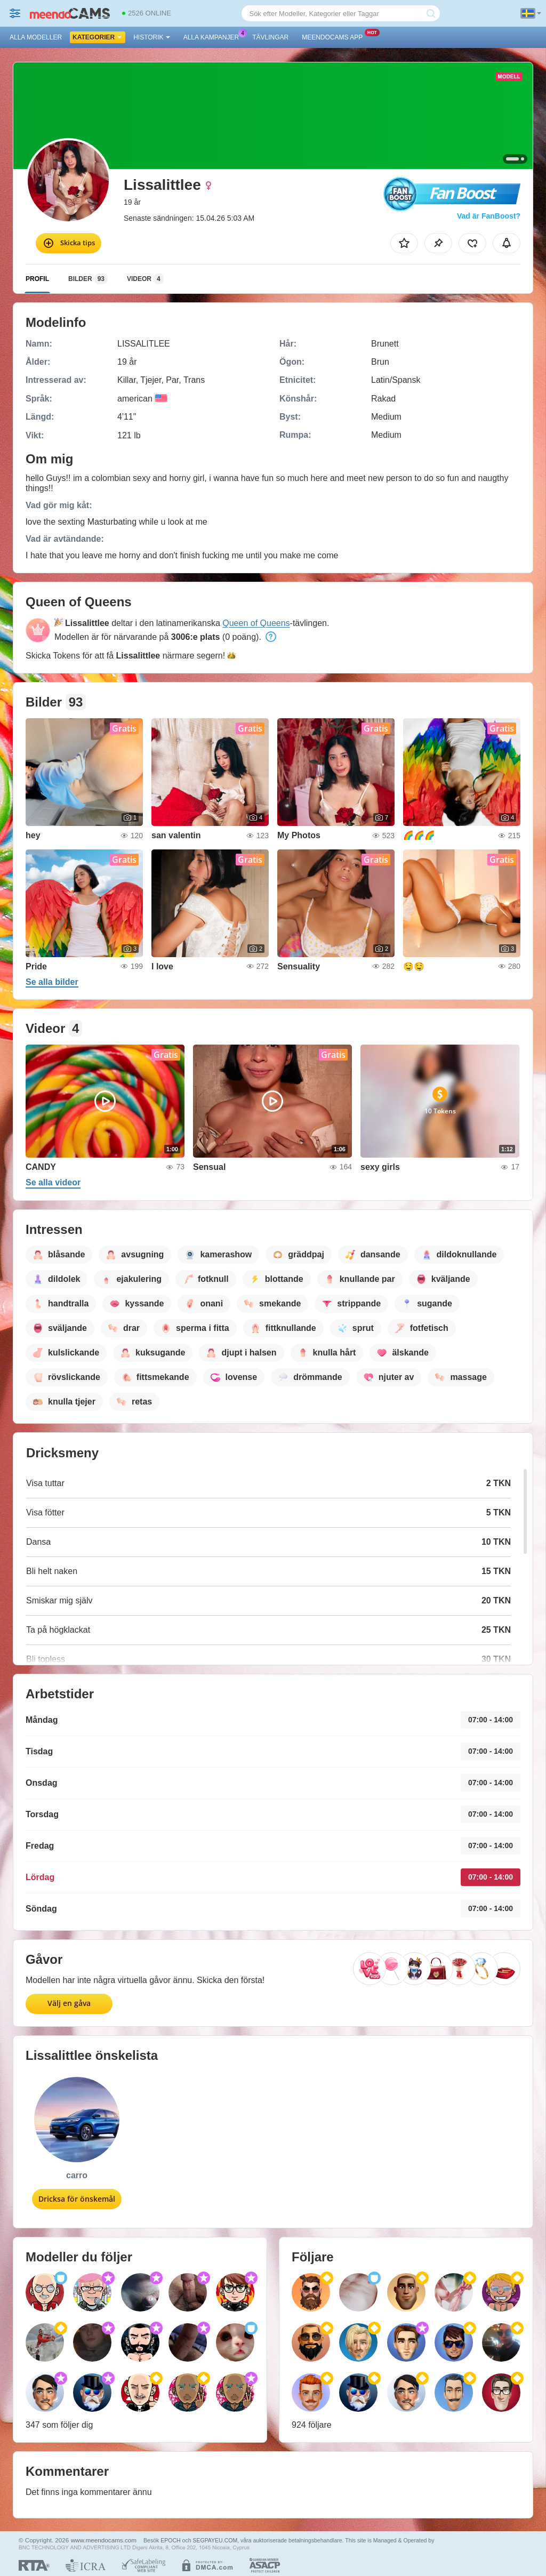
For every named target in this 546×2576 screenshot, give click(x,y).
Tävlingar (270, 37)
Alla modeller (36, 37)
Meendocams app (335, 36)
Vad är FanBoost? (488, 216)
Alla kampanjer (213, 36)
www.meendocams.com (103, 2540)
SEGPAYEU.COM (214, 2540)
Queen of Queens (256, 623)
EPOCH (170, 2540)
